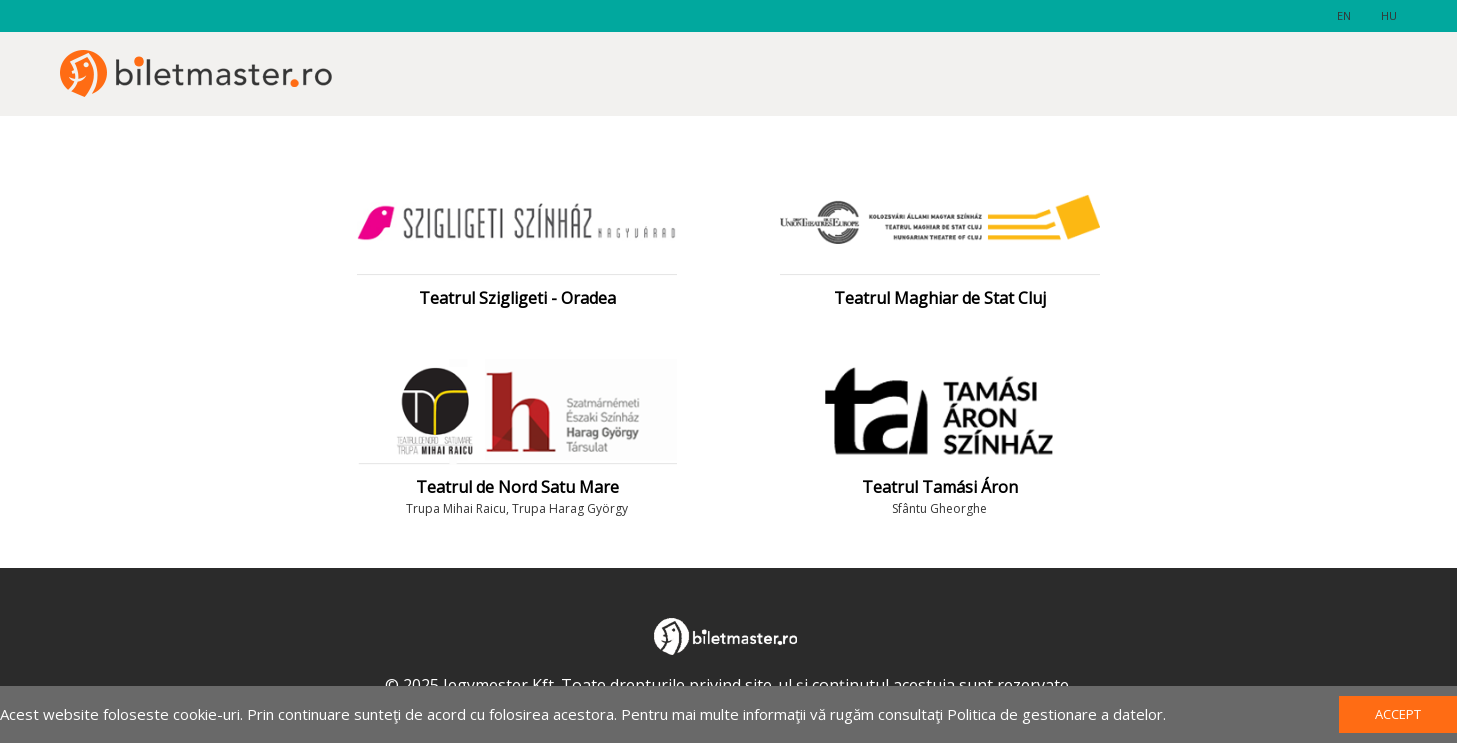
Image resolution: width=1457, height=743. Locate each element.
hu (1389, 15)
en (1344, 15)
